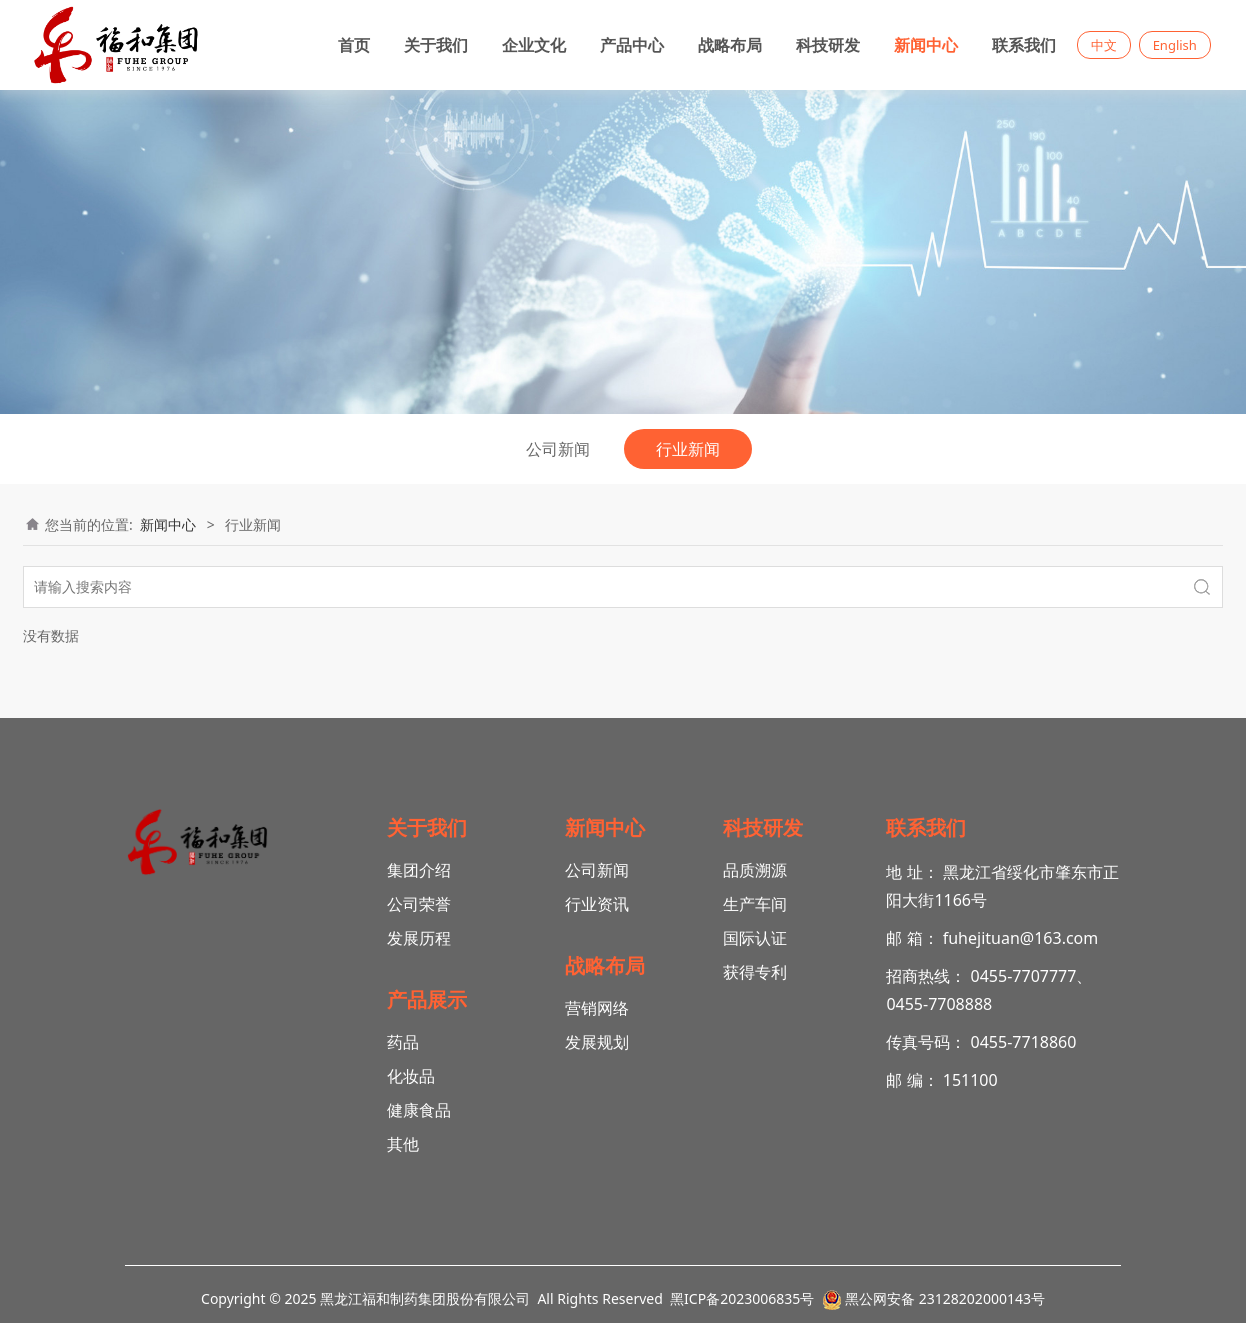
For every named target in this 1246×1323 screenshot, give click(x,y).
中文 (1104, 45)
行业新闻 (688, 449)
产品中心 (632, 45)
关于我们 (436, 45)
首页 (354, 45)
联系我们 (1024, 45)
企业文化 (534, 45)
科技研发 (828, 45)
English (1175, 45)
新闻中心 (926, 45)
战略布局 (730, 45)
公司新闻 (558, 449)
